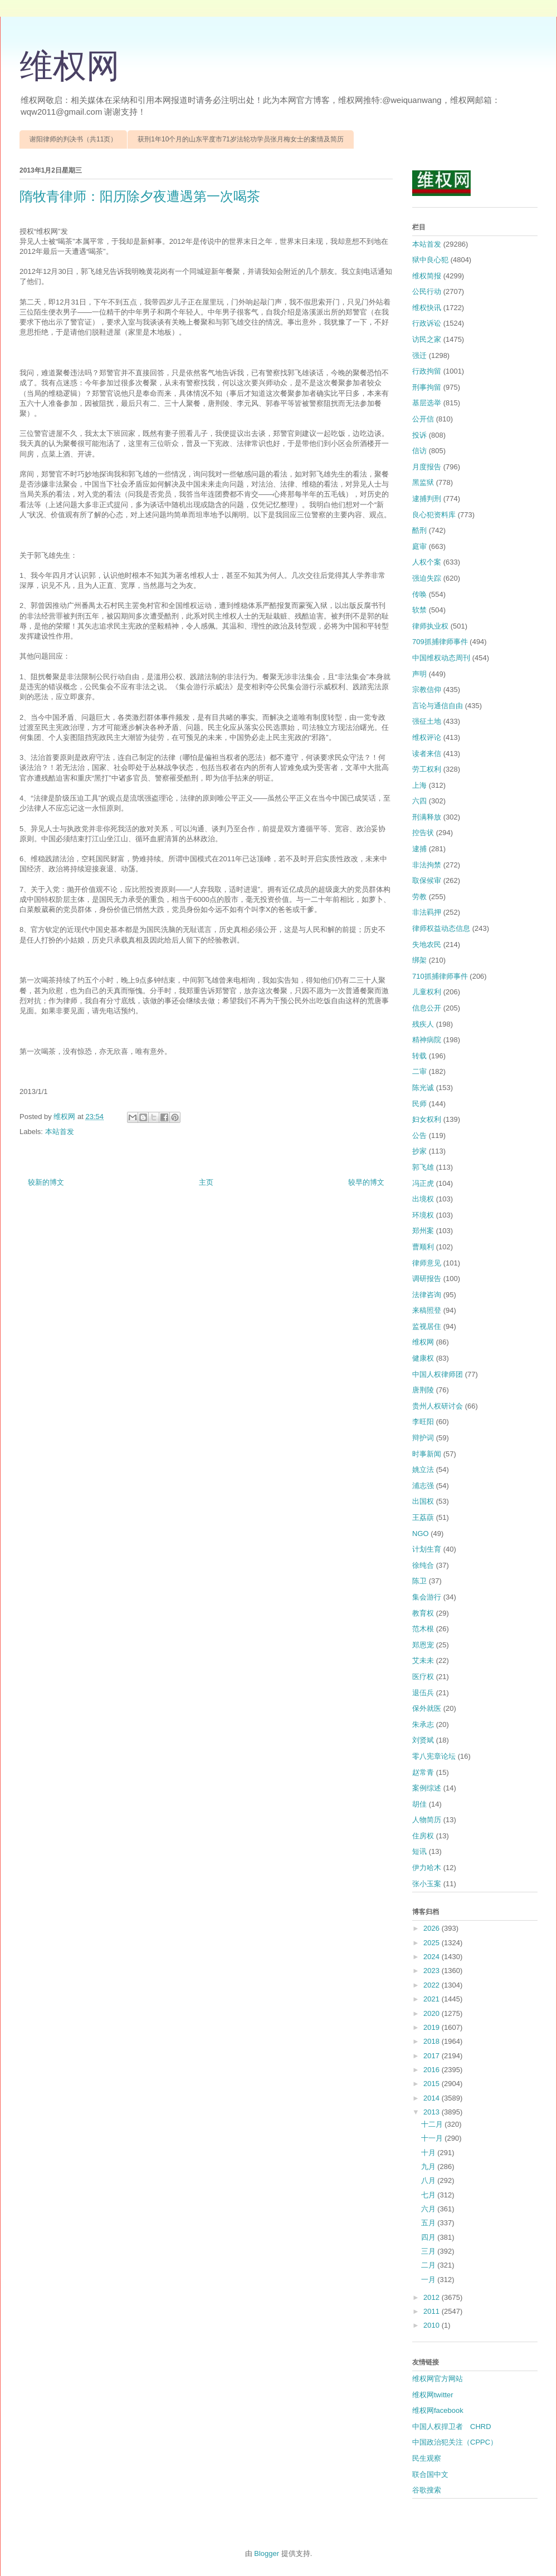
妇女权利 (426, 1119)
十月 (429, 2152)
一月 (429, 2279)
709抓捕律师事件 (440, 641)
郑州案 (423, 1230)
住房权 (423, 1836)
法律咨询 (426, 1295)
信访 (419, 450)
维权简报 (426, 276)
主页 (206, 1182)
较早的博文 (366, 1182)
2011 (432, 2311)
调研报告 (426, 1278)
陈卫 (419, 1581)
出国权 (423, 1501)
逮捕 (419, 849)
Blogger (266, 2553)
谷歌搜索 (426, 2490)
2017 (432, 2056)
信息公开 (426, 1008)
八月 (429, 2180)
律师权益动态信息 (441, 928)
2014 (432, 2098)
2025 (432, 1943)
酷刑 (419, 530)
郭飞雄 (423, 1167)
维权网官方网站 (437, 2378)
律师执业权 (430, 626)
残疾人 (423, 1024)
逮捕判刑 (426, 498)
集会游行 (426, 1597)
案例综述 (426, 1788)
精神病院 (426, 1040)
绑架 (419, 960)
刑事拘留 (426, 387)
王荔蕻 (423, 1517)
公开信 (423, 419)
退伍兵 (423, 1693)
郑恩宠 (423, 1645)
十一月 (433, 2138)
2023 (432, 1970)
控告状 (423, 832)
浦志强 (423, 1485)
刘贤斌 (423, 1740)
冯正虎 (423, 1183)
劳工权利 (426, 769)
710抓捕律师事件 (440, 976)
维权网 (69, 66)
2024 (432, 1956)
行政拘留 (426, 371)
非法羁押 (426, 912)
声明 (419, 674)
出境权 (423, 1199)
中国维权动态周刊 (441, 658)
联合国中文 (430, 2474)
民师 (419, 1104)
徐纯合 (423, 1565)
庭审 (419, 546)
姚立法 (423, 1469)
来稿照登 (426, 1310)
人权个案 (426, 562)
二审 (419, 1071)
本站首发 (59, 1131)
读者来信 (426, 753)
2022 (432, 1985)
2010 (432, 2325)
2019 (432, 2027)
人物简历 (426, 1820)
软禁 (419, 610)
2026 (432, 1928)
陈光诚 (423, 1087)
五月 (429, 2223)
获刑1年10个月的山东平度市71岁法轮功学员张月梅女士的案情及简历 (240, 139)
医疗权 (423, 1676)
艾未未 (423, 1660)
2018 (432, 2041)
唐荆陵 (423, 1390)
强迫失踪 (426, 578)
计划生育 (426, 1549)
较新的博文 (46, 1182)
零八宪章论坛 (434, 1756)
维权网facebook (437, 2410)
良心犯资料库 (434, 515)
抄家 (419, 1151)
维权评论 (426, 737)
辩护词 (423, 1438)
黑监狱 (423, 482)
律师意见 (426, 1263)
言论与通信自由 (437, 705)
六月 (429, 2209)
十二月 (433, 2124)
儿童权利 (426, 992)
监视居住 (426, 1326)
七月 (429, 2195)
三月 (429, 2251)
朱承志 (423, 1724)
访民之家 (426, 339)
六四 (419, 801)
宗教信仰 (426, 689)
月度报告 (426, 467)
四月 (429, 2237)
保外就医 (426, 1708)
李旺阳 (423, 1421)
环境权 (423, 1215)
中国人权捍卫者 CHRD (451, 2426)
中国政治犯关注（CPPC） (454, 2442)
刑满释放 (426, 817)
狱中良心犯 (430, 260)
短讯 (419, 1851)
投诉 (419, 435)
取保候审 (426, 880)
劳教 (419, 896)
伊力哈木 (426, 1867)
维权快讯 (426, 307)
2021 (432, 1999)
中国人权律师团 (437, 1374)
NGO (420, 1533)
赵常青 (423, 1772)
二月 (429, 2265)
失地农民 (426, 944)
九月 (429, 2166)
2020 (432, 2013)
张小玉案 (426, 1884)
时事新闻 (426, 1454)
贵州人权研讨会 (437, 1406)
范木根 (423, 1629)
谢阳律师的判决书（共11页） (73, 139)
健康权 (423, 1358)
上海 (419, 785)
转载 (419, 1056)
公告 (419, 1135)
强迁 (419, 355)
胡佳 (419, 1804)
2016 (432, 2069)
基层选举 (426, 403)
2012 (432, 2297)
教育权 (423, 1613)
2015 (432, 2083)
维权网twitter (432, 2395)
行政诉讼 (426, 323)
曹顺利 (423, 1247)
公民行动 (426, 291)
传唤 (419, 594)
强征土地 (426, 721)
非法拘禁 (426, 865)
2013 (432, 2112)
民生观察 (426, 2458)
